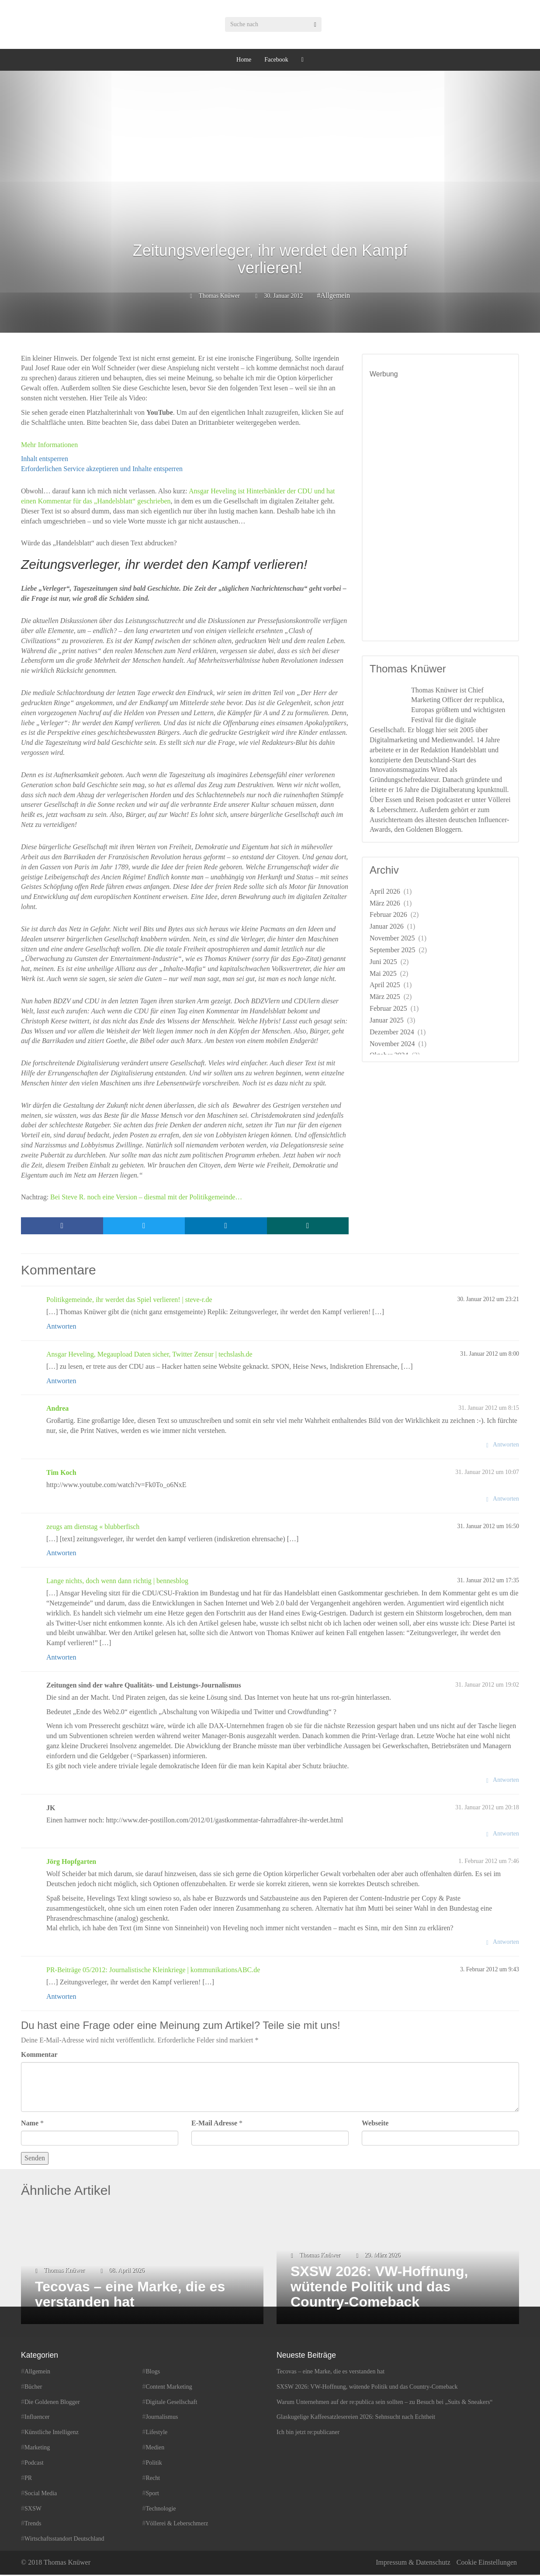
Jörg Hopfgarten (71, 1863)
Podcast (34, 2464)
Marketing (37, 2449)
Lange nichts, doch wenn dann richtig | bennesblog (117, 1582)
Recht (153, 2479)
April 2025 (385, 984)
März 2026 (385, 903)
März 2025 (385, 996)
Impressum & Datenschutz (413, 2564)
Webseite (375, 2124)
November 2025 (392, 938)
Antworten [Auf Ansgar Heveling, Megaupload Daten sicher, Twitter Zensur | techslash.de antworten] (61, 1382)
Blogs (153, 2372)
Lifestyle (157, 2434)
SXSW (33, 2510)
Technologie (161, 2510)
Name (29, 2124)
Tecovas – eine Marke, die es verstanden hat (330, 2372)
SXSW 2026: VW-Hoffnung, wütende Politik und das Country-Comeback (367, 2388)
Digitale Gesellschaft (171, 2403)
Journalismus (162, 2418)
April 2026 (385, 891)
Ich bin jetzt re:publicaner (308, 2434)
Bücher (33, 2388)
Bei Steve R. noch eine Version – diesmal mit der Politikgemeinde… (146, 1197)
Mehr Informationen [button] (49, 444)
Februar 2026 (388, 914)
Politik (154, 2464)
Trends (32, 2525)
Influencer (37, 2418)
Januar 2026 (387, 926)
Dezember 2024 (392, 1032)
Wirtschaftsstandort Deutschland (64, 2540)
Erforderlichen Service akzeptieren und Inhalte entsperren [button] (102, 468)
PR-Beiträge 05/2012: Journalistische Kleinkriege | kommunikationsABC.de (153, 1971)
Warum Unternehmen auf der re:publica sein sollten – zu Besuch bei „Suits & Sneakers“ (385, 2403)
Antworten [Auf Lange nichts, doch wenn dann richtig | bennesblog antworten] (61, 1659)
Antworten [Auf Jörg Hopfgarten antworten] (506, 1943)
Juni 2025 (383, 961)
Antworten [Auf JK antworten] (506, 1835)
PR (28, 2479)
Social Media (40, 2494)
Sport (152, 2494)
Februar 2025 (388, 1008)
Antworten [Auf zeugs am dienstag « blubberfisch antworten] (61, 1554)
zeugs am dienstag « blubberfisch (92, 1528)
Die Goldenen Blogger (52, 2403)
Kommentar (39, 2056)
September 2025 (392, 950)
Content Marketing (169, 2388)
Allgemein (335, 295)
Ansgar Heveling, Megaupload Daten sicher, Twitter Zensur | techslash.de (149, 1355)
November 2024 (392, 1043)
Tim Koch (61, 1473)
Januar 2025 (387, 1020)
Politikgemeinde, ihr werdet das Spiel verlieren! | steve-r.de (129, 1301)
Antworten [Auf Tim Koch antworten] (506, 1500)
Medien (155, 2449)
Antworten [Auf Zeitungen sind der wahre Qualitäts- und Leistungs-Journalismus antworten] (506, 1781)
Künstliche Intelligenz (51, 2434)
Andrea (57, 1410)
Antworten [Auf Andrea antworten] (506, 1446)
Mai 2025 (383, 973)
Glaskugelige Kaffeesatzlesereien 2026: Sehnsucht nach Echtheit (356, 2418)
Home (243, 59)
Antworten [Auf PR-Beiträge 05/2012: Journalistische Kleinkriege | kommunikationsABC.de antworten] (61, 1997)
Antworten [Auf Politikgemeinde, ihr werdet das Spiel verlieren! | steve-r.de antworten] (61, 1328)
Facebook (276, 59)
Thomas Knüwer (219, 296)
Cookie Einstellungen (487, 2564)
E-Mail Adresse (214, 2124)
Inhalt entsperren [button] (44, 458)
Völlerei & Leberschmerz (177, 2525)
